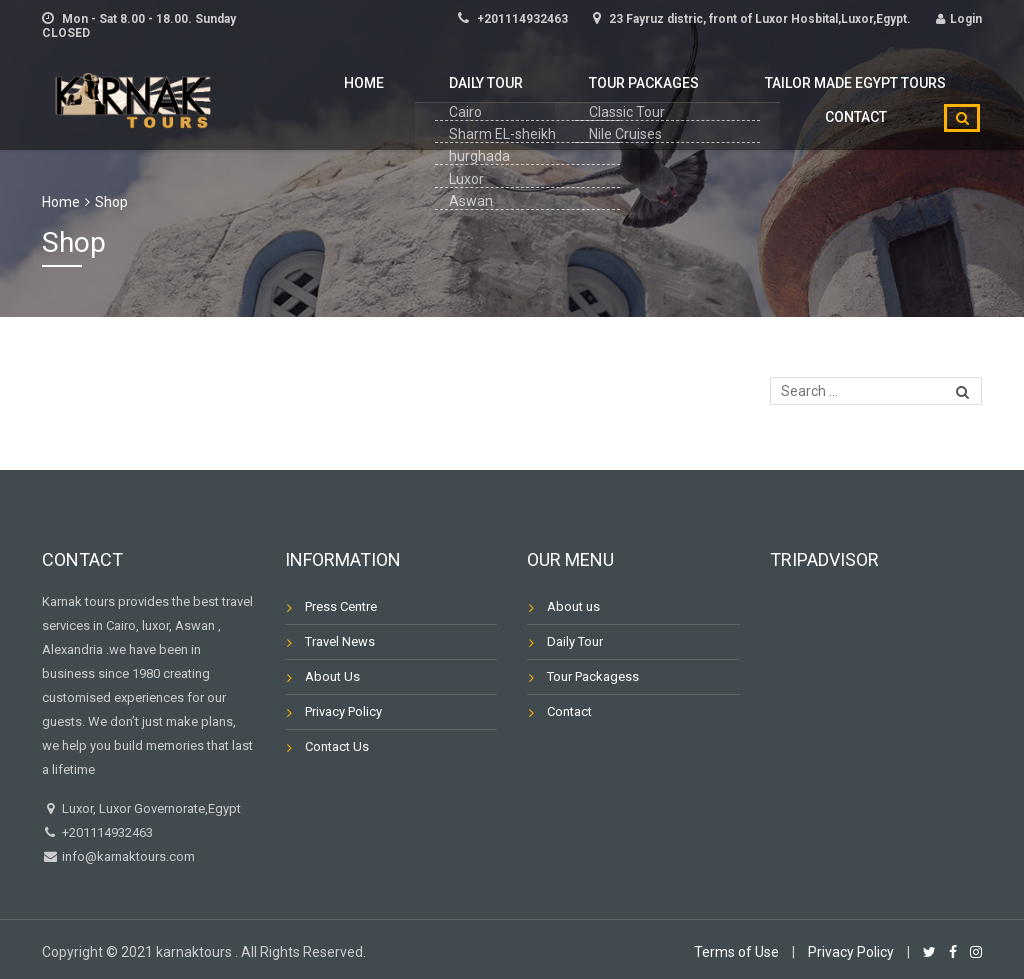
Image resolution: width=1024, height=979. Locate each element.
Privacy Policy (343, 711)
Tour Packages (507, 96)
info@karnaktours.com (127, 856)
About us (573, 606)
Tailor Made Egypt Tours (699, 96)
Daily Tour (372, 96)
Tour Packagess (593, 676)
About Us (332, 676)
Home (274, 96)
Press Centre (341, 606)
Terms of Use (736, 952)
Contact (867, 96)
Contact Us (337, 746)
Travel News (340, 641)
